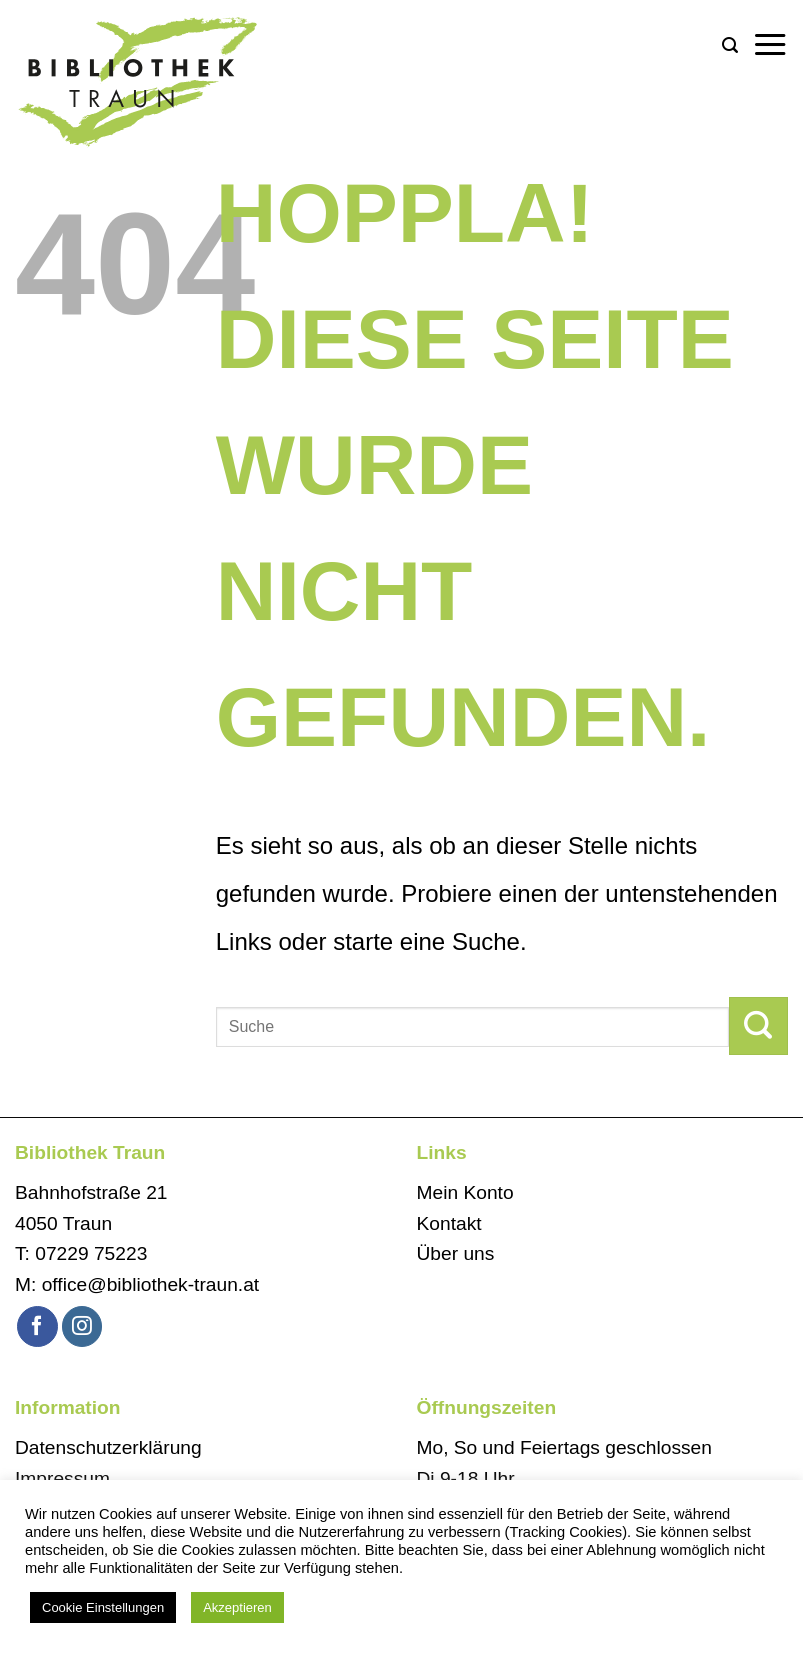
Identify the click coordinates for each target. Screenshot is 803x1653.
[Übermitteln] (758, 1026)
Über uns (456, 1253)
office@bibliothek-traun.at (151, 1284)
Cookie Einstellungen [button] (103, 1607)
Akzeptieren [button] (237, 1607)
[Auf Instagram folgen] (82, 1326)
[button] (730, 45)
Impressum (62, 1478)
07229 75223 (91, 1253)
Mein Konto (465, 1192)
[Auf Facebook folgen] (37, 1326)
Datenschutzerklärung (108, 1447)
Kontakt (449, 1223)
